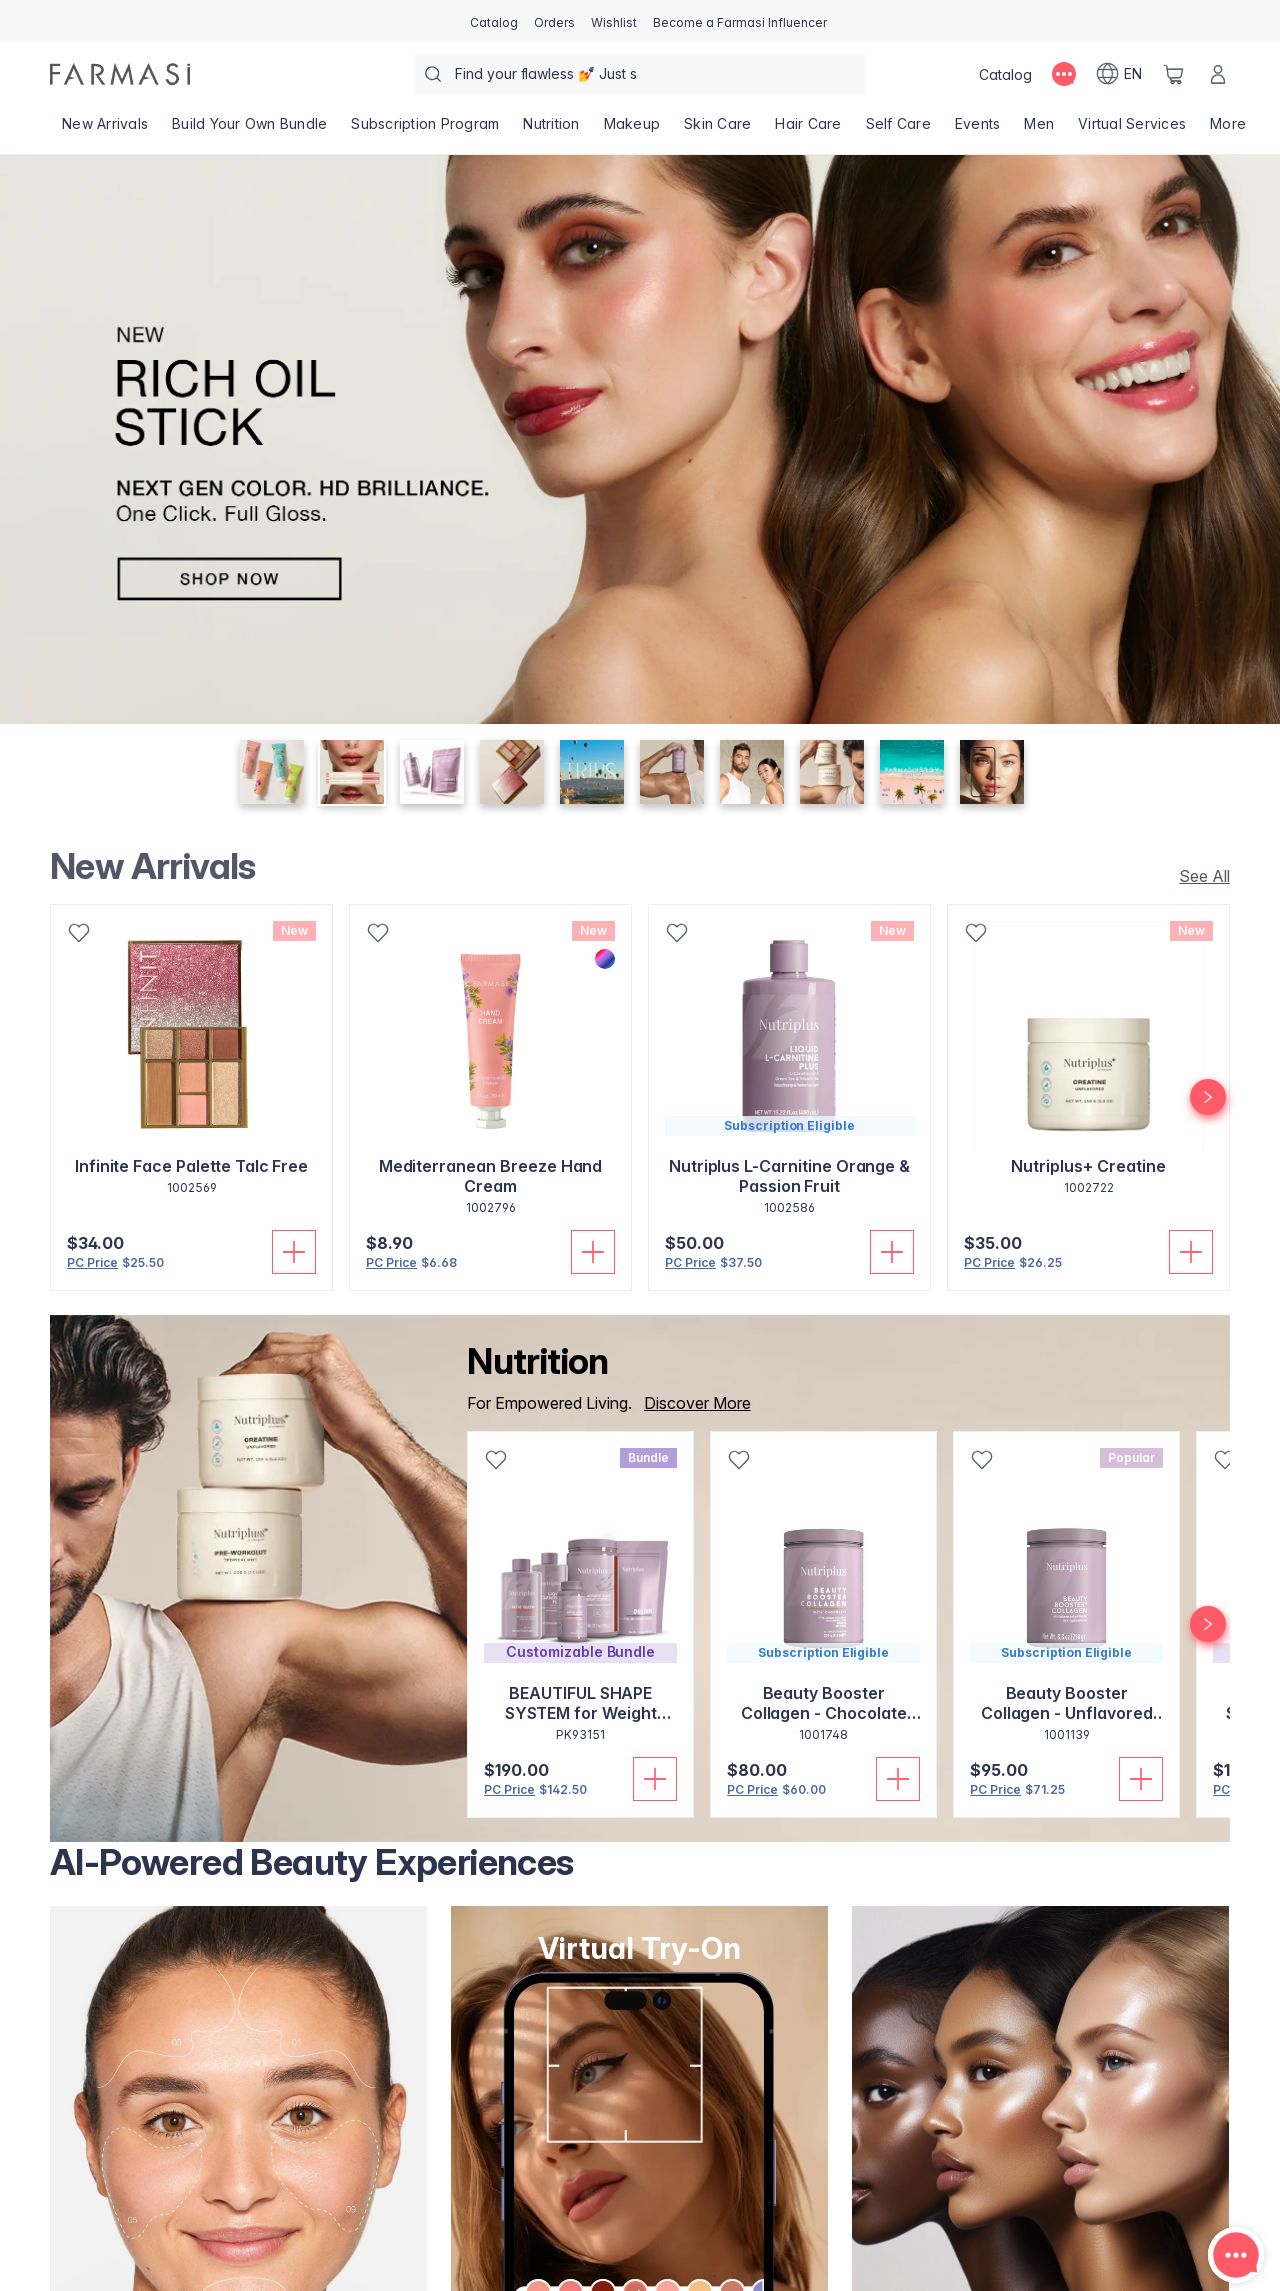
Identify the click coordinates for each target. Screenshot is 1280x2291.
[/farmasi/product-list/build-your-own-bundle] (249, 130)
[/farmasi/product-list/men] (1039, 130)
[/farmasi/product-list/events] (978, 130)
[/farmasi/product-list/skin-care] (717, 130)
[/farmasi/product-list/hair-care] (808, 130)
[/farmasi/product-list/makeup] (632, 130)
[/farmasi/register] (554, 21)
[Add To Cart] (294, 1252)
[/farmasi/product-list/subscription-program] (425, 130)
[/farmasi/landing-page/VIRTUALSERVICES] (1132, 130)
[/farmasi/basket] (1174, 74)
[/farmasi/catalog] (494, 21)
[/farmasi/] (120, 74)
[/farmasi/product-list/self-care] (898, 130)
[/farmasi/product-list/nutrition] (551, 130)
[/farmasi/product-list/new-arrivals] (105, 130)
